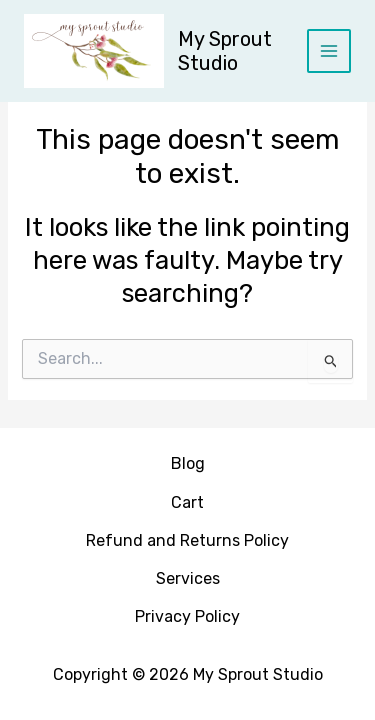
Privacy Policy (187, 616)
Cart (187, 502)
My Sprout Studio (225, 51)
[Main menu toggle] (329, 51)
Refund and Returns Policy (187, 540)
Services (188, 578)
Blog (188, 463)
